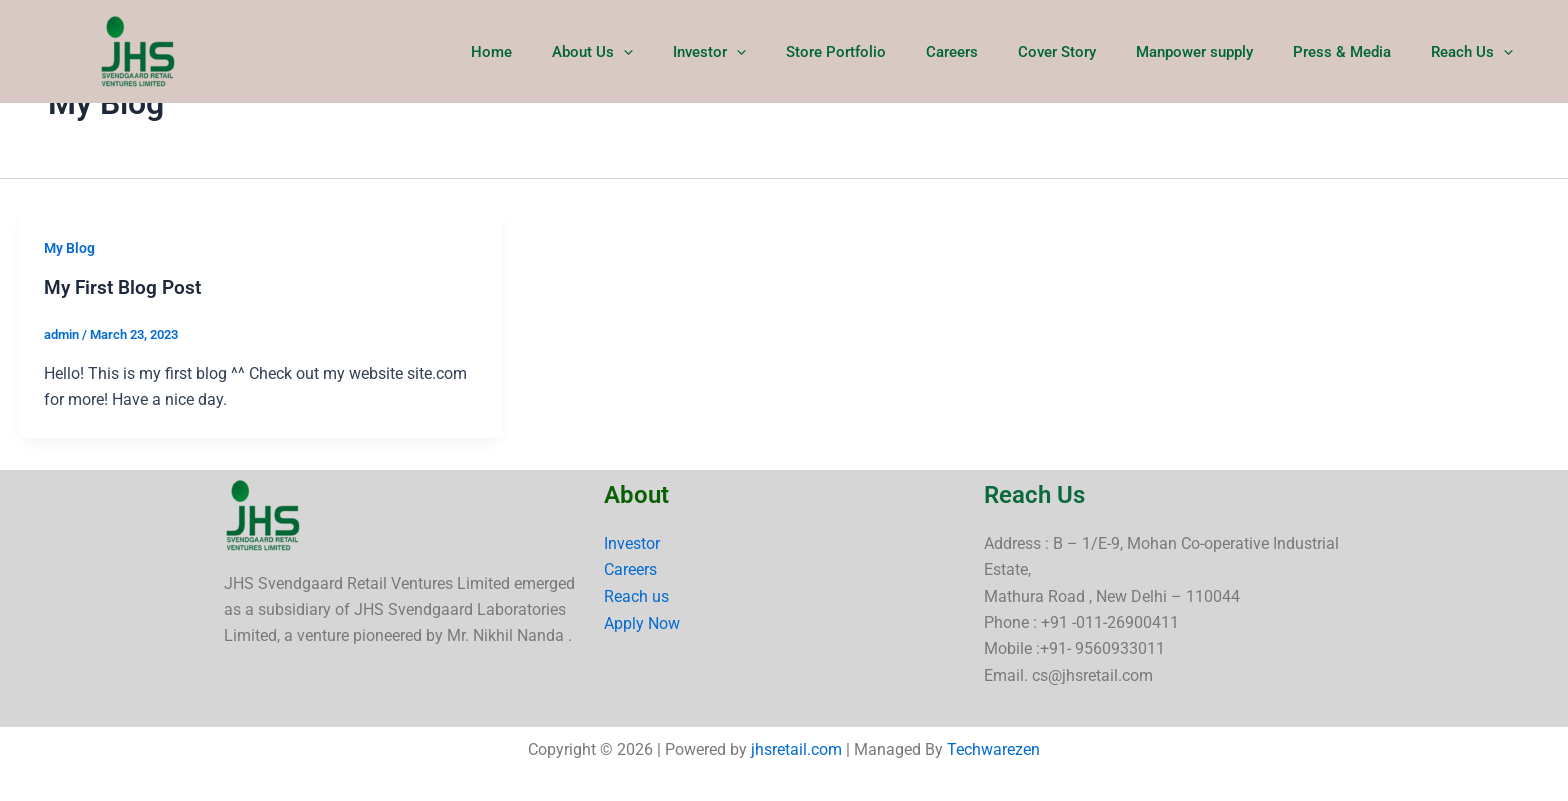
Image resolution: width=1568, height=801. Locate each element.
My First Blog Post (126, 287)
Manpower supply (1219, 52)
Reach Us (1477, 52)
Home (576, 52)
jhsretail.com (796, 749)
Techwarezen (993, 749)
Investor (774, 52)
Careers (997, 52)
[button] (698, 52)
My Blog (69, 248)
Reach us (636, 595)
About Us (667, 52)
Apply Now (642, 622)
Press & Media (1357, 52)
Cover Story (1092, 52)
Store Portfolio (891, 52)
